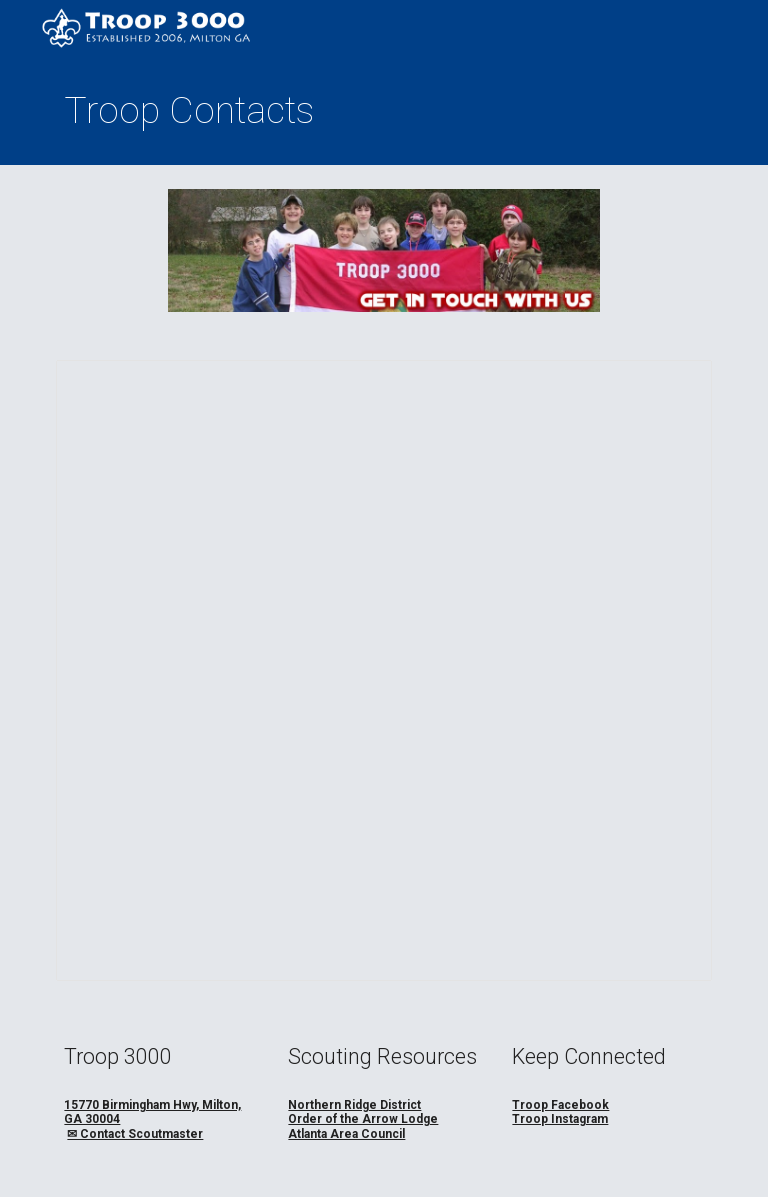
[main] (383, 110)
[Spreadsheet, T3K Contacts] (383, 670)
